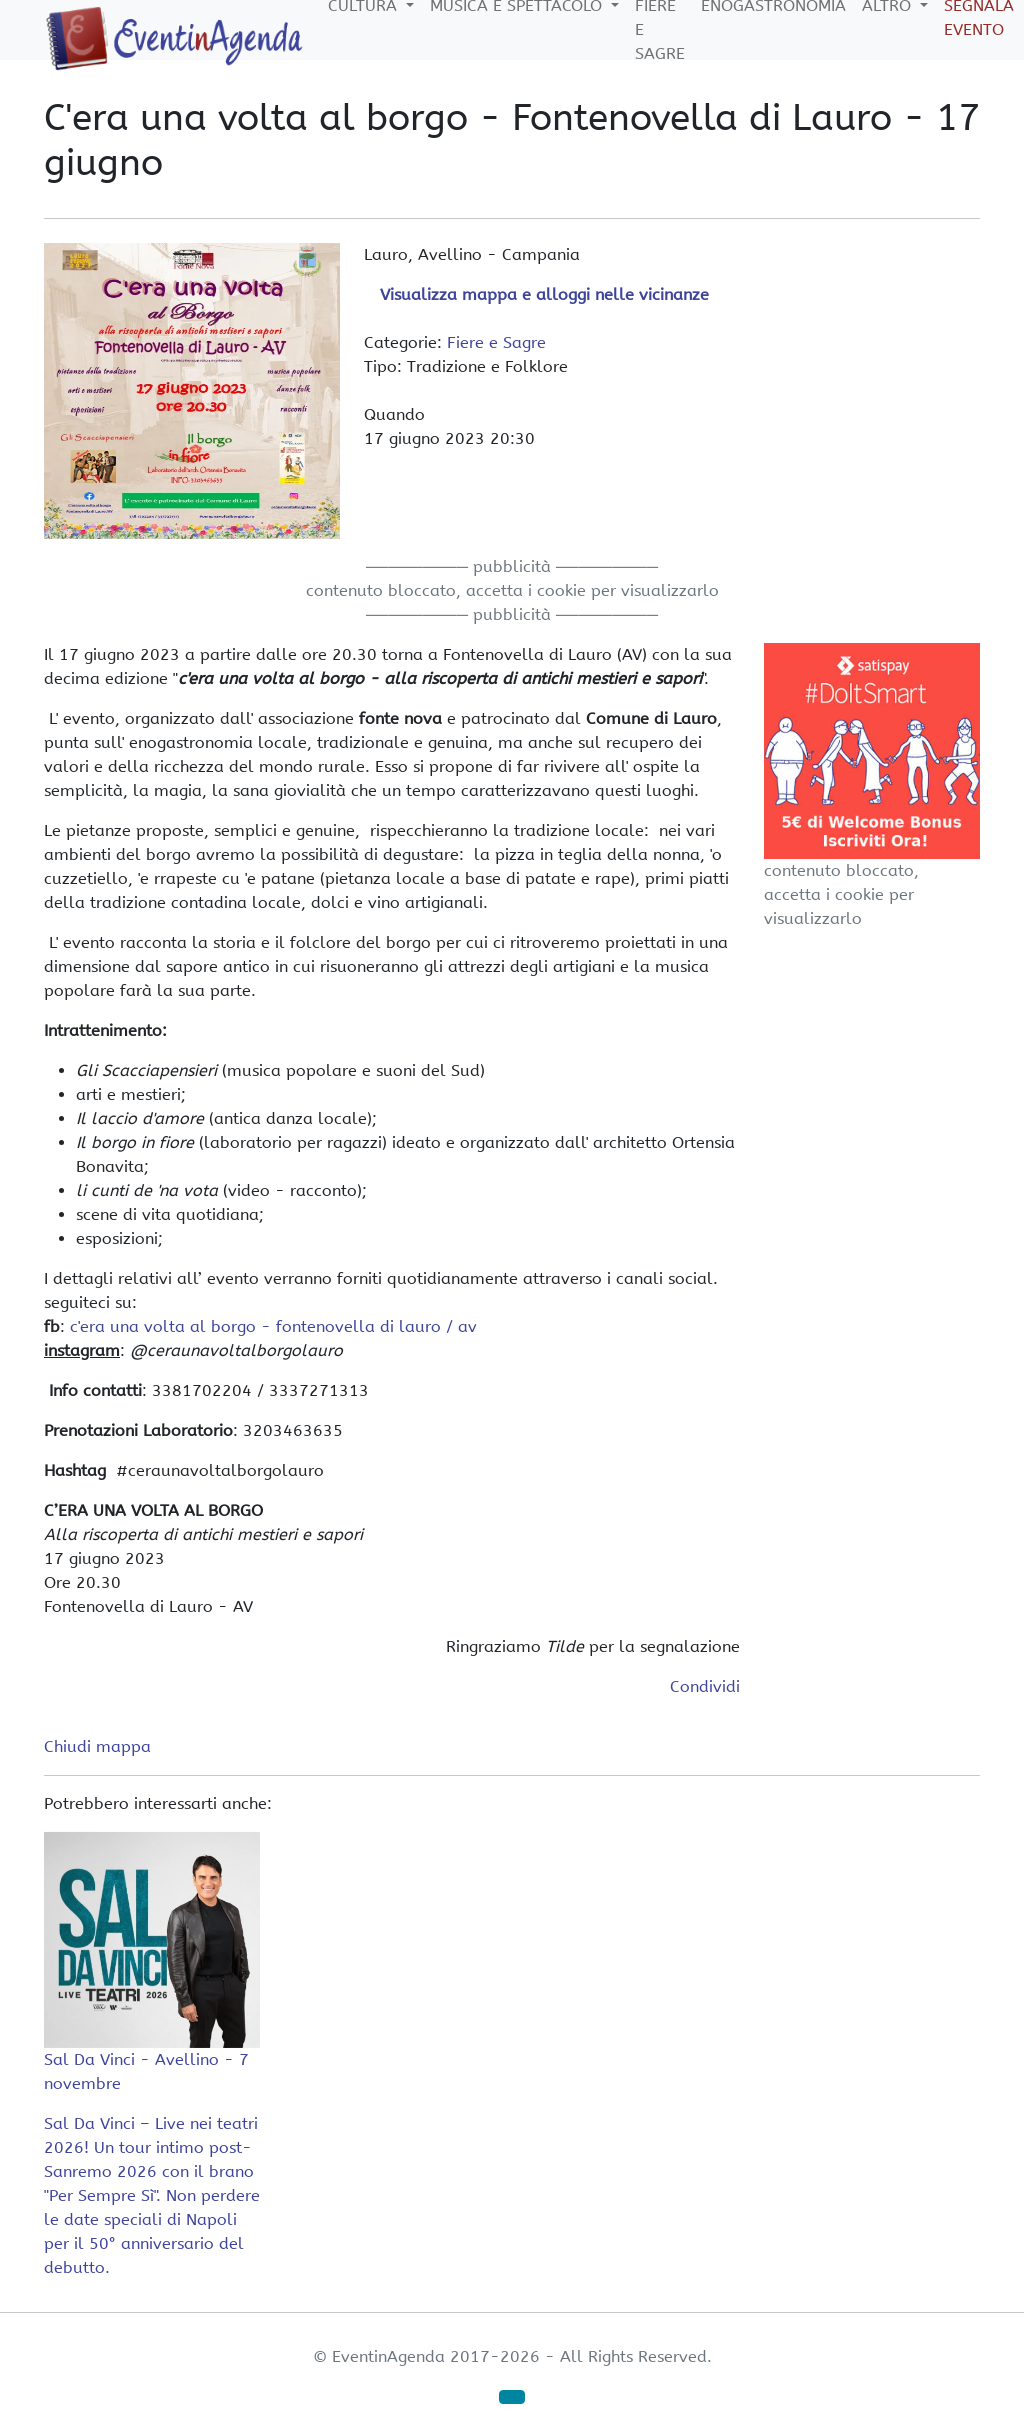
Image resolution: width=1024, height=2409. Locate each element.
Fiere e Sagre (496, 342)
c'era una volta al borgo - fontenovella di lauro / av (273, 1326)
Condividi (705, 1686)
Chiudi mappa (97, 1746)
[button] (512, 2397)
